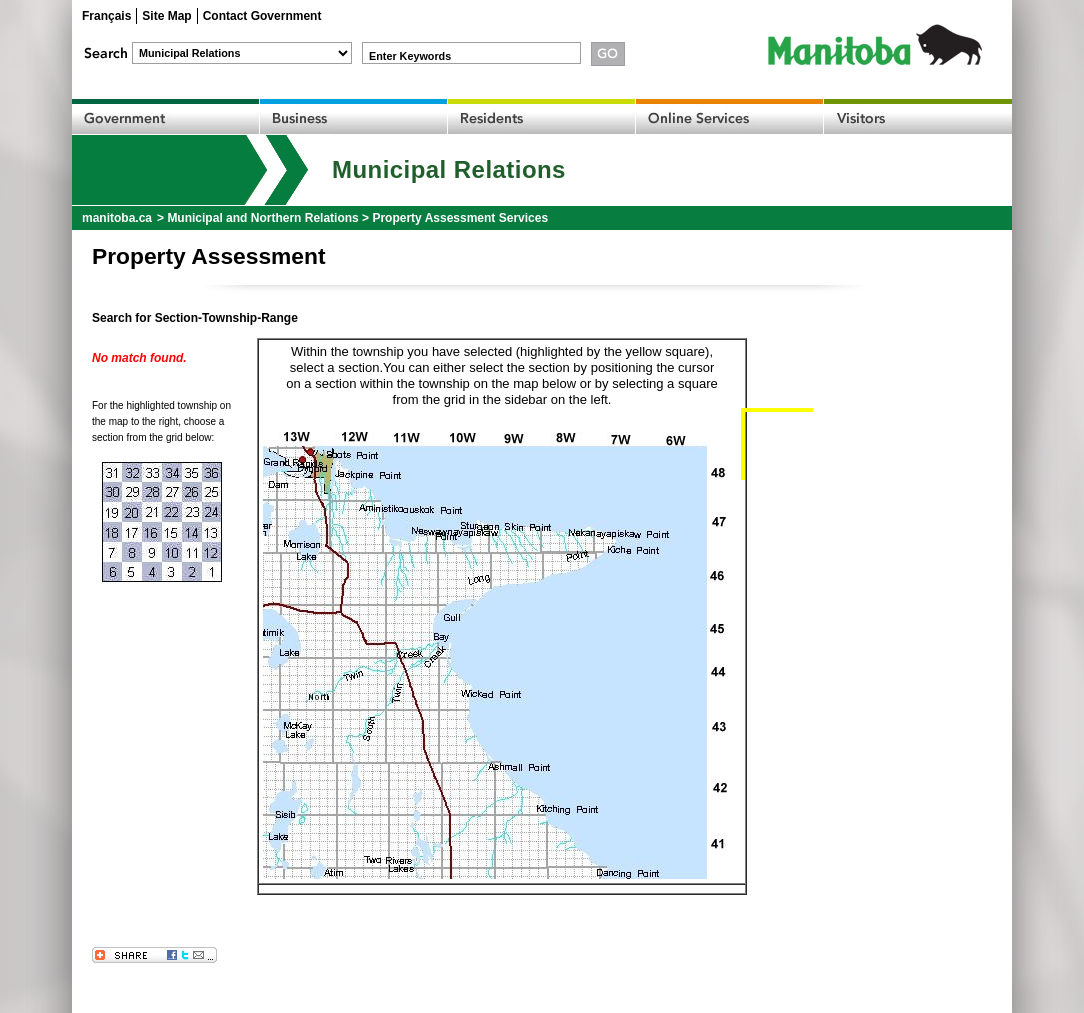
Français (106, 16)
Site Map (166, 16)
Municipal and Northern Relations (262, 218)
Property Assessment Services (460, 218)
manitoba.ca (117, 218)
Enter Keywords (410, 56)
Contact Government (262, 16)
